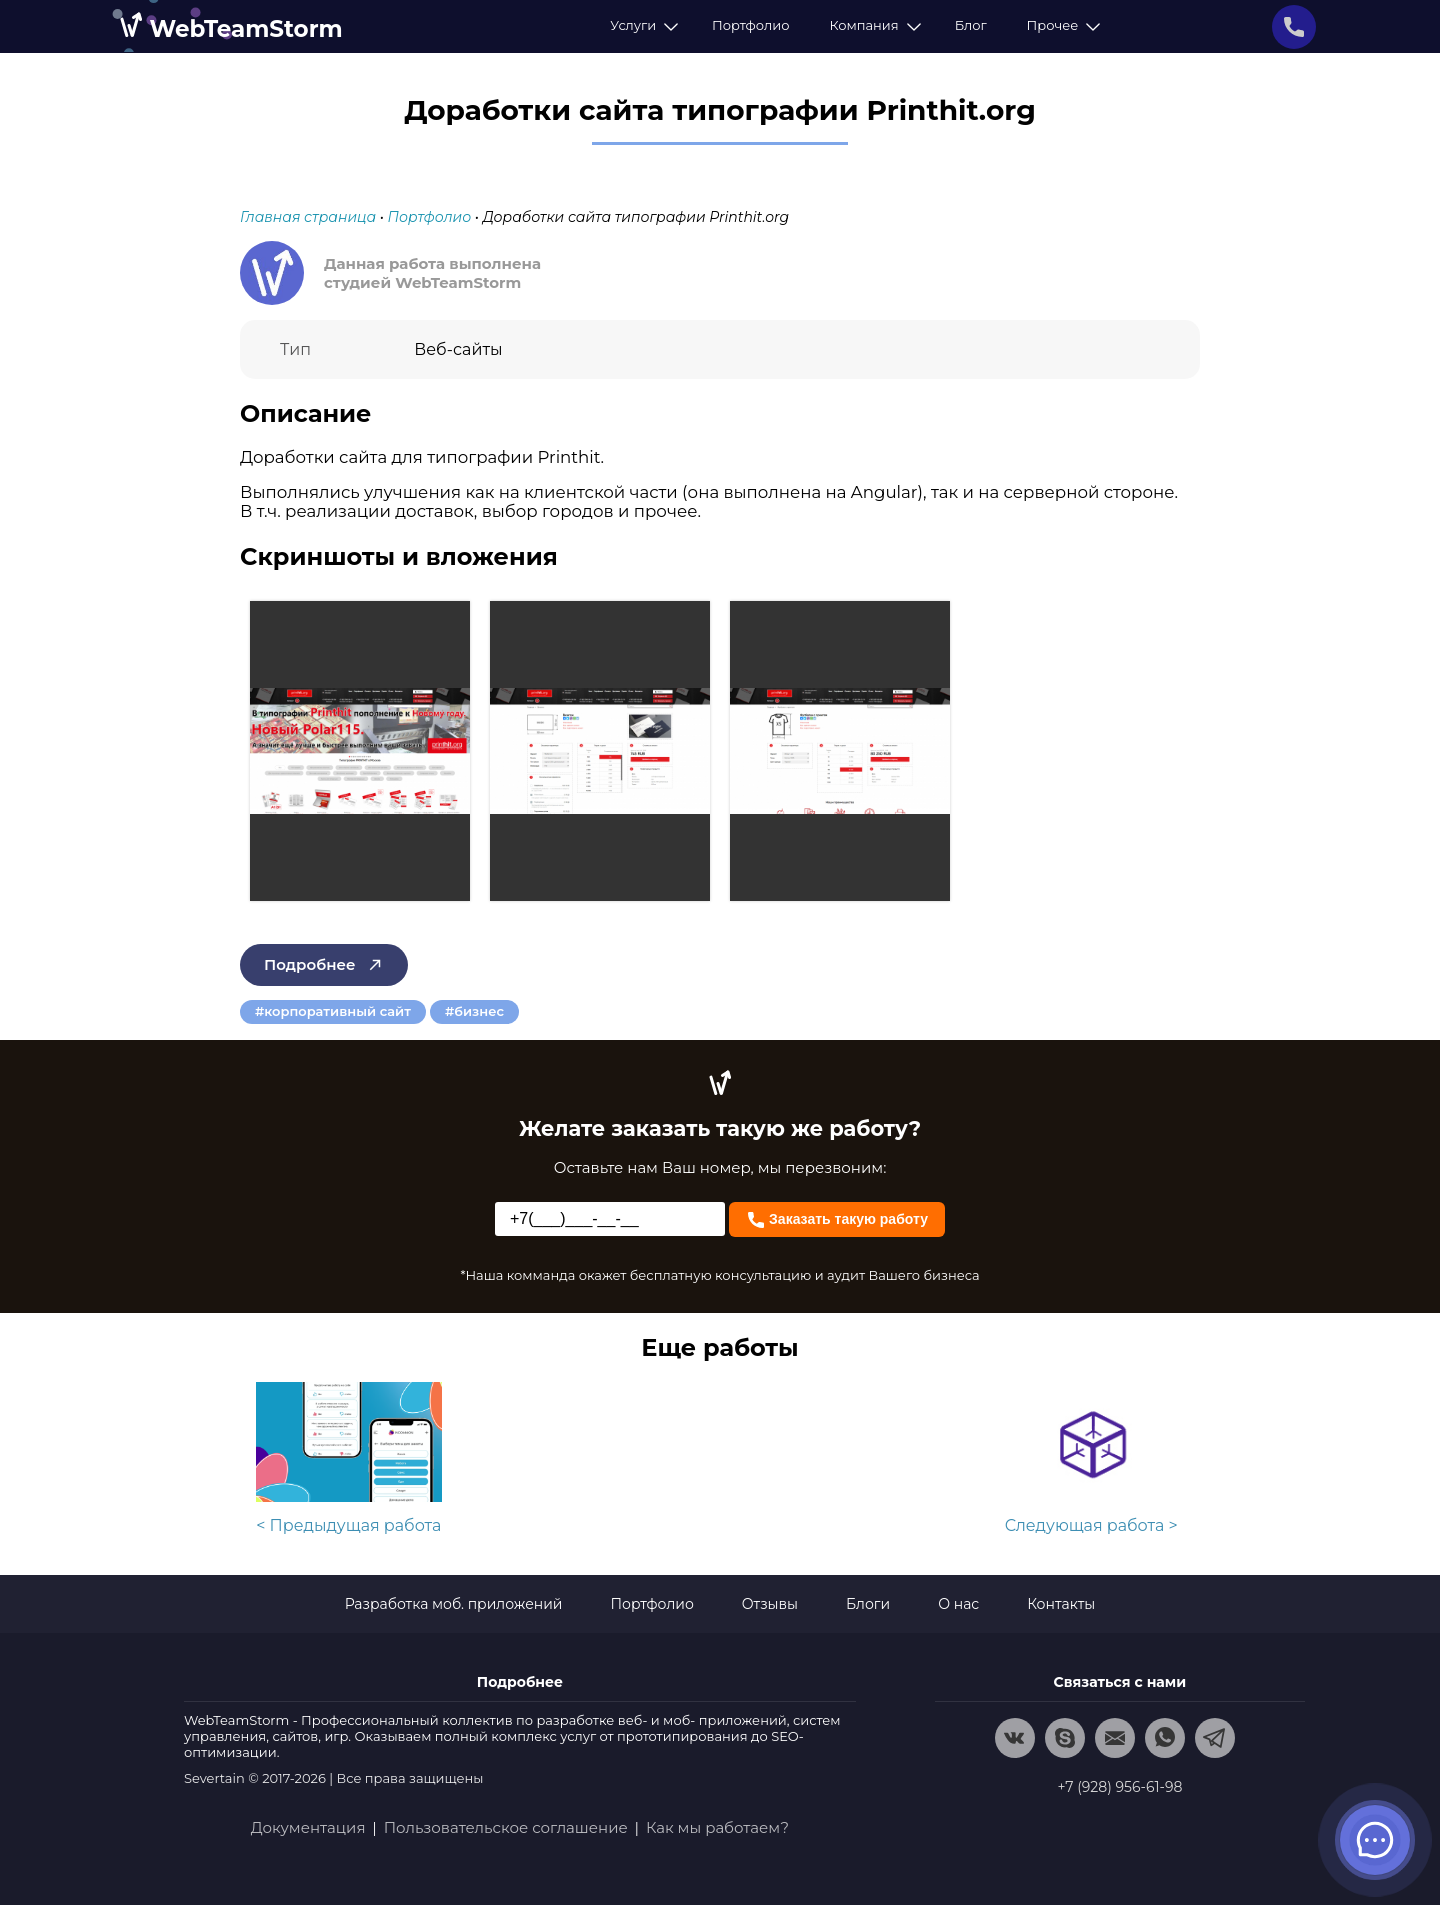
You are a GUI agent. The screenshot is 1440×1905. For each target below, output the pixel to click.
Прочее (1061, 25)
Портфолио (750, 25)
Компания (871, 25)
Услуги (641, 25)
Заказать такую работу (837, 1217)
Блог (971, 25)
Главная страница (308, 217)
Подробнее (324, 964)
